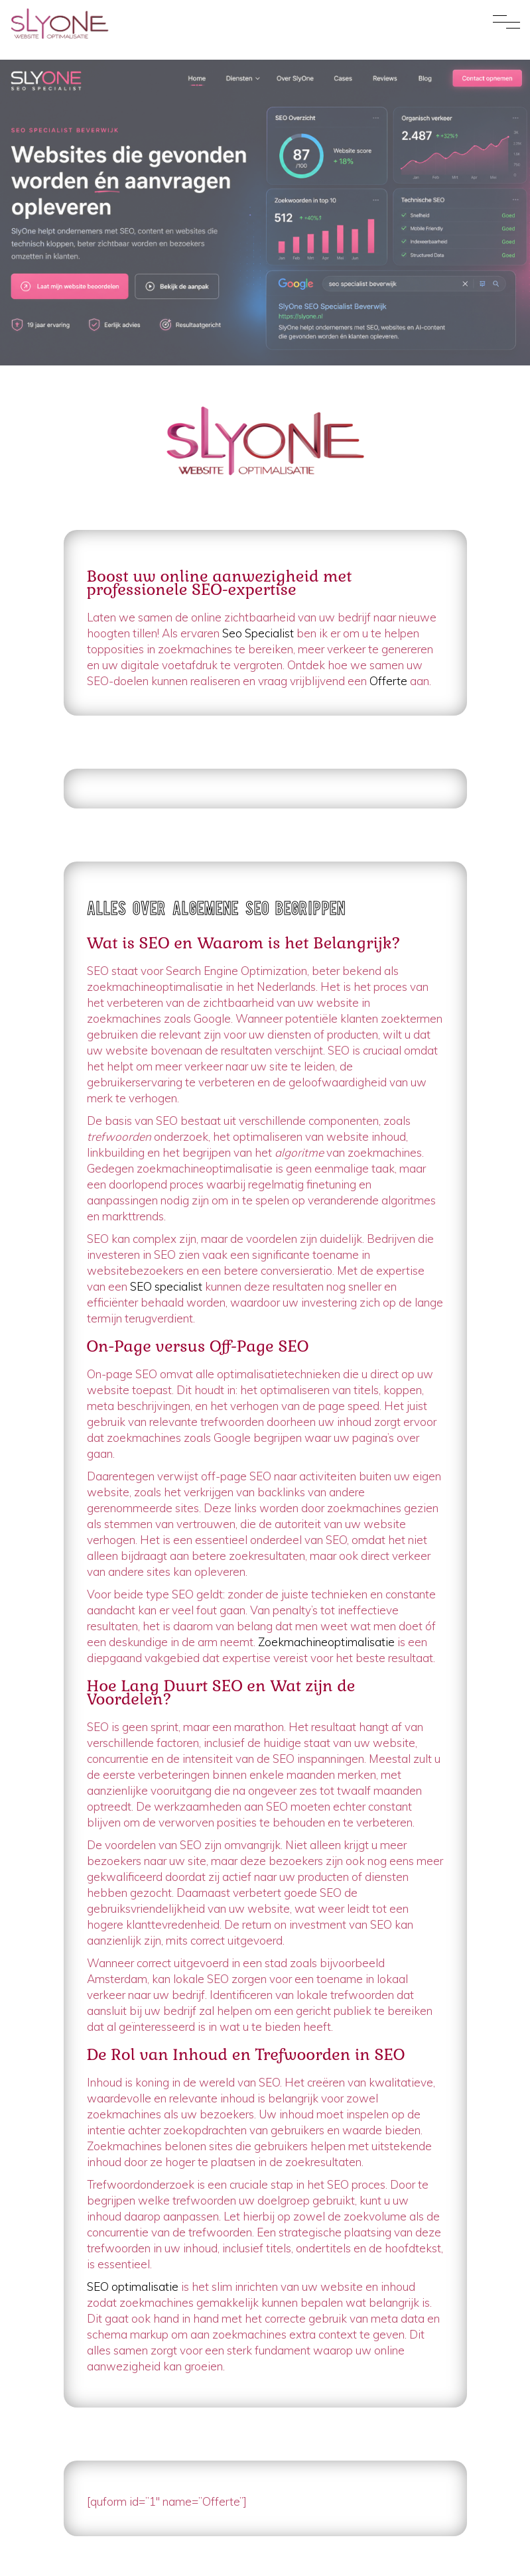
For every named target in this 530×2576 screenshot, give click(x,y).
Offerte (388, 681)
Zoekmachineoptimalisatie (326, 1642)
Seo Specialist (258, 633)
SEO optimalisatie (132, 2286)
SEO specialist (166, 1286)
